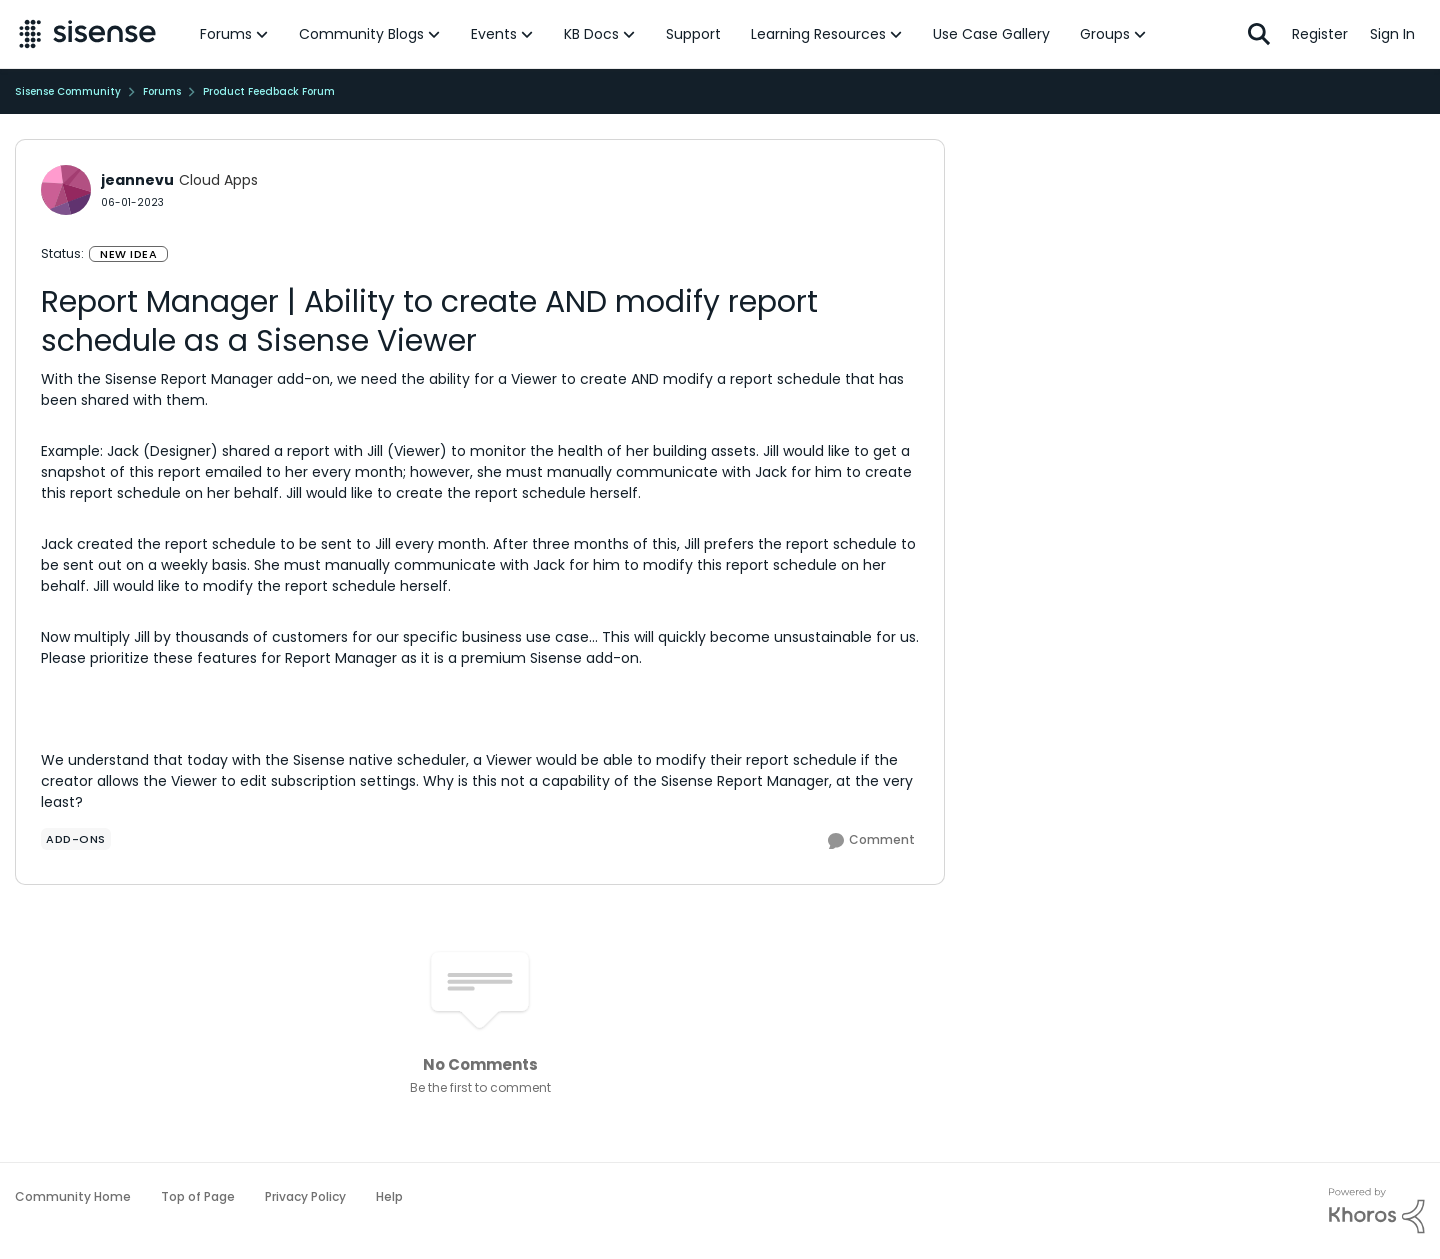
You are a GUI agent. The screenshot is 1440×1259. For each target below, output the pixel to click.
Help (389, 1196)
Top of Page (198, 1196)
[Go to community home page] (87, 34)
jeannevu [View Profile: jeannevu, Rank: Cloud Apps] (137, 180)
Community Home (73, 1196)
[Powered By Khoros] (1377, 1211)
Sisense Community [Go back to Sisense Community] (68, 91)
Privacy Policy (305, 1196)
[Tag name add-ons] (76, 839)
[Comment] (871, 841)
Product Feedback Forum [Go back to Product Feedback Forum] (269, 91)
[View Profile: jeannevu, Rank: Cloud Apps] (66, 190)
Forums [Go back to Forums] (162, 91)
